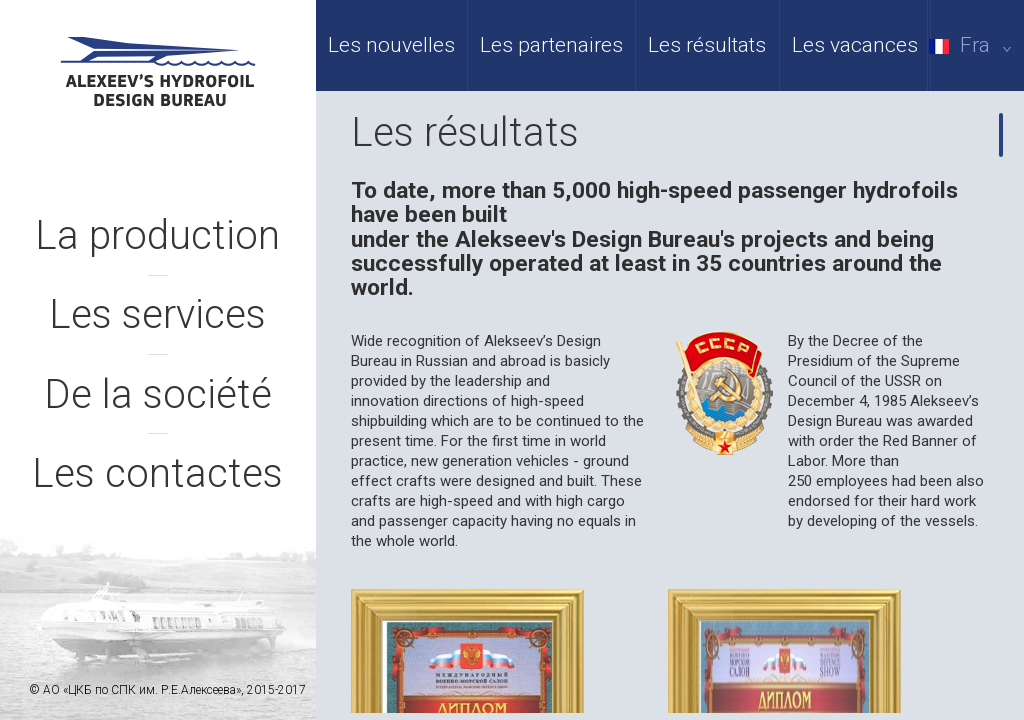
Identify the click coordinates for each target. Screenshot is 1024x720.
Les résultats (707, 45)
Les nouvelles (391, 45)
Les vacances (855, 45)
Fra (974, 45)
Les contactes (157, 473)
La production (157, 235)
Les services (157, 314)
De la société (158, 394)
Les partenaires (551, 45)
